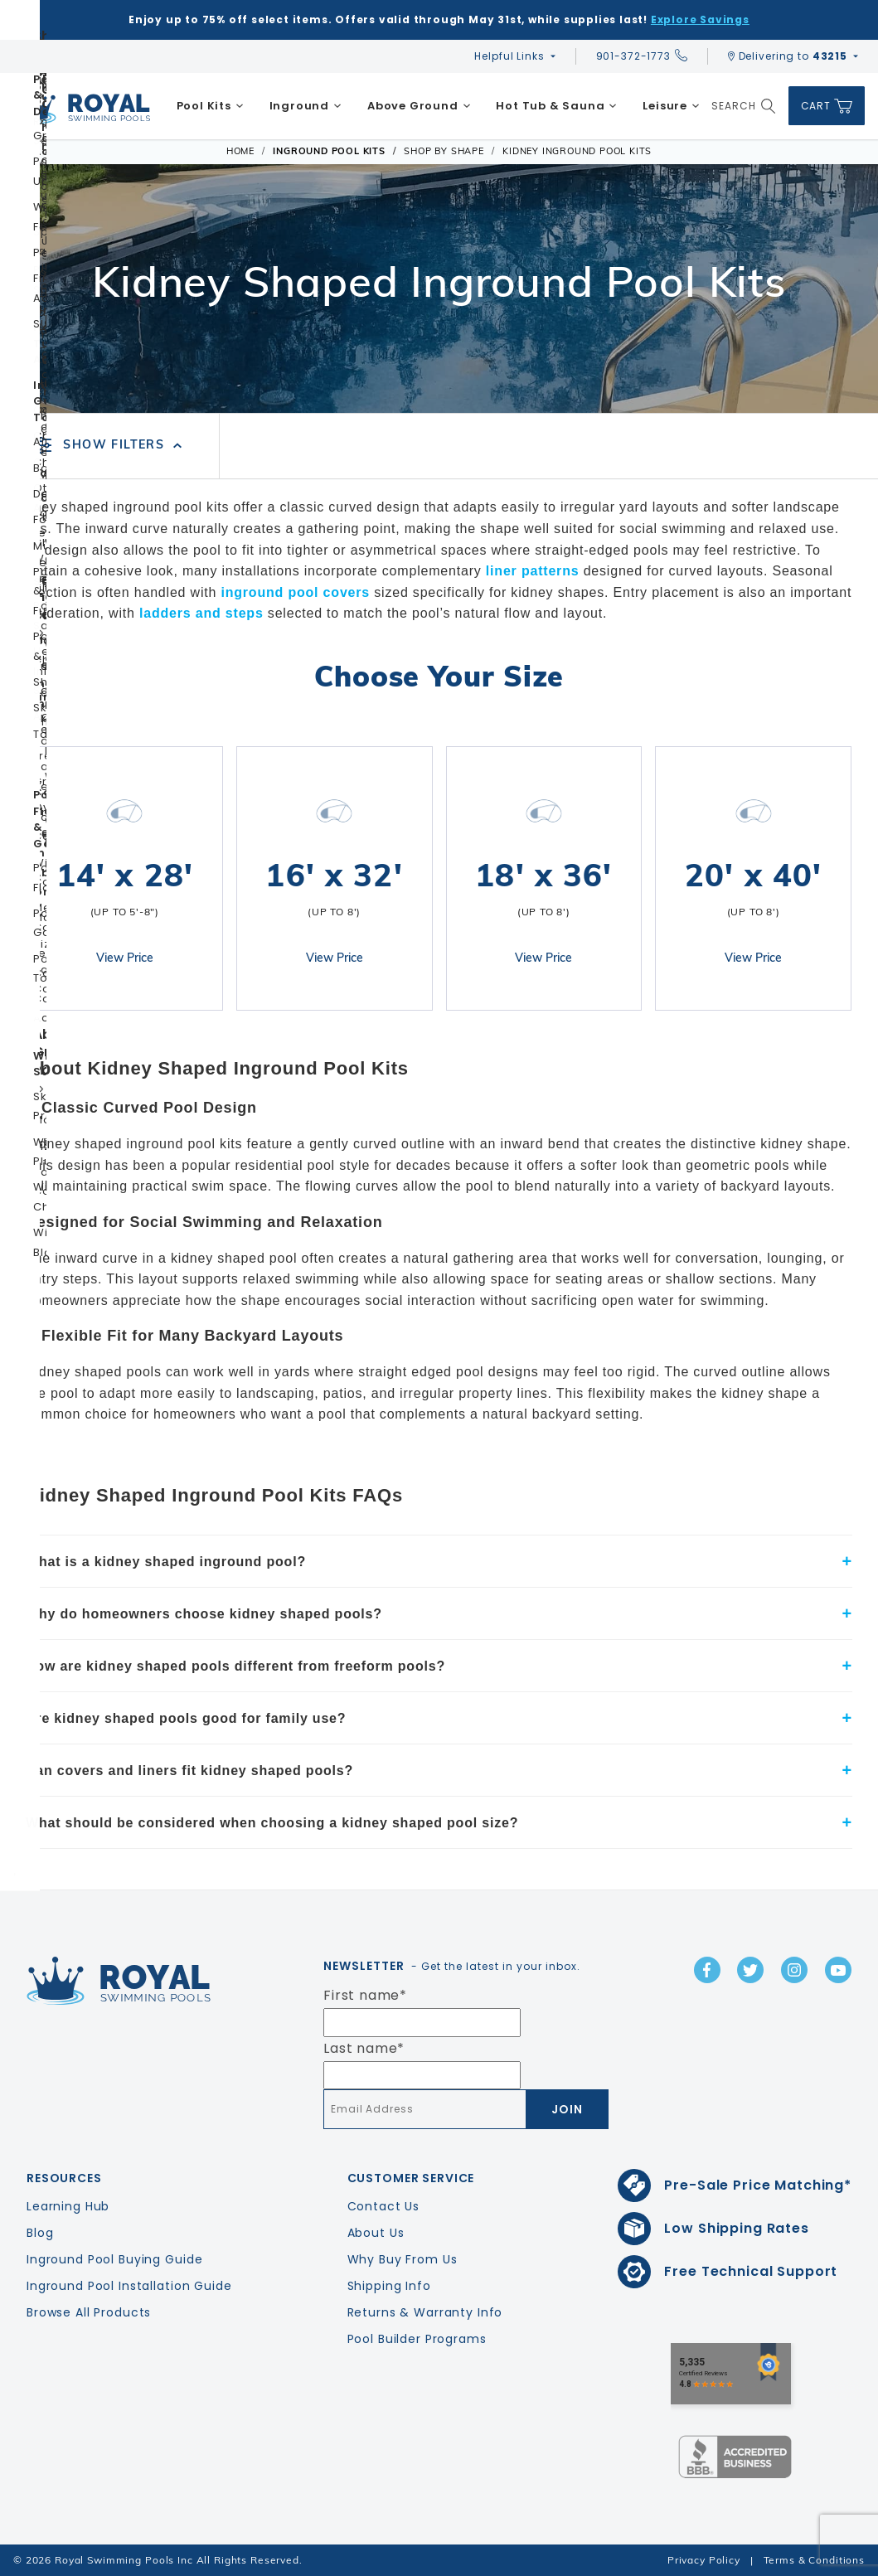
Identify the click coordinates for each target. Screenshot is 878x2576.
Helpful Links (509, 56)
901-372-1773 (641, 56)
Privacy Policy (703, 2560)
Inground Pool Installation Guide (129, 2286)
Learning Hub (68, 2206)
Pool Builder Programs (417, 2339)
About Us (376, 2232)
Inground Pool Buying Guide (114, 2259)
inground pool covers (295, 592)
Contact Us (383, 2206)
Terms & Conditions (814, 2560)
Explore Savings (700, 19)
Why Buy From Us (402, 2259)
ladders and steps (201, 613)
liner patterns (533, 571)
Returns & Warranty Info (425, 2312)
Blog (40, 2232)
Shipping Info (389, 2286)
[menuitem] (209, 106)
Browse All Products (89, 2312)
